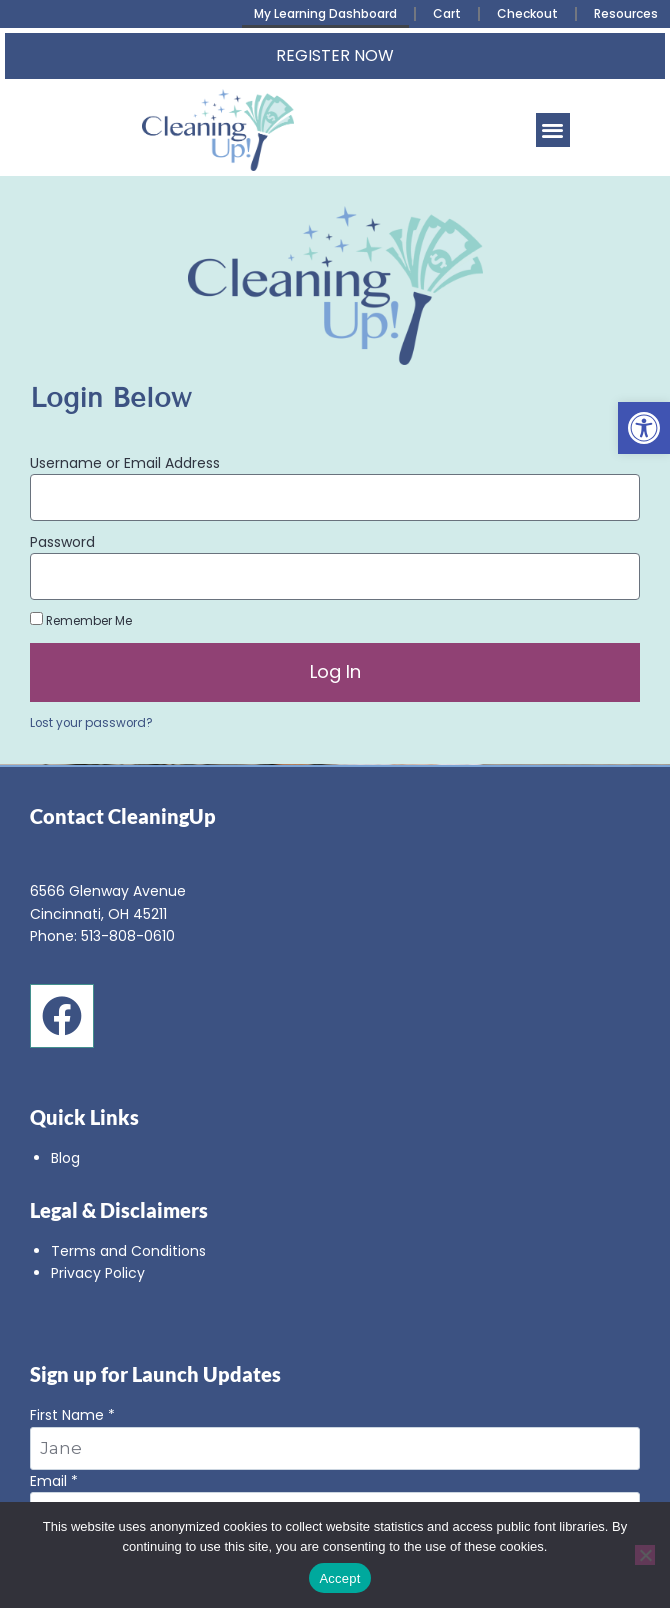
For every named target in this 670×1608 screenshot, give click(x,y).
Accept (339, 1578)
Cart (447, 13)
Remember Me (81, 620)
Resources (626, 13)
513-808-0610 (128, 936)
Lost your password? (91, 723)
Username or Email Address (125, 463)
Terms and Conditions (128, 1251)
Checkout (527, 13)
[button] (644, 428)
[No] (645, 1555)
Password (62, 542)
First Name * (335, 1437)
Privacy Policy (98, 1273)
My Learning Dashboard (325, 13)
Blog (65, 1158)
